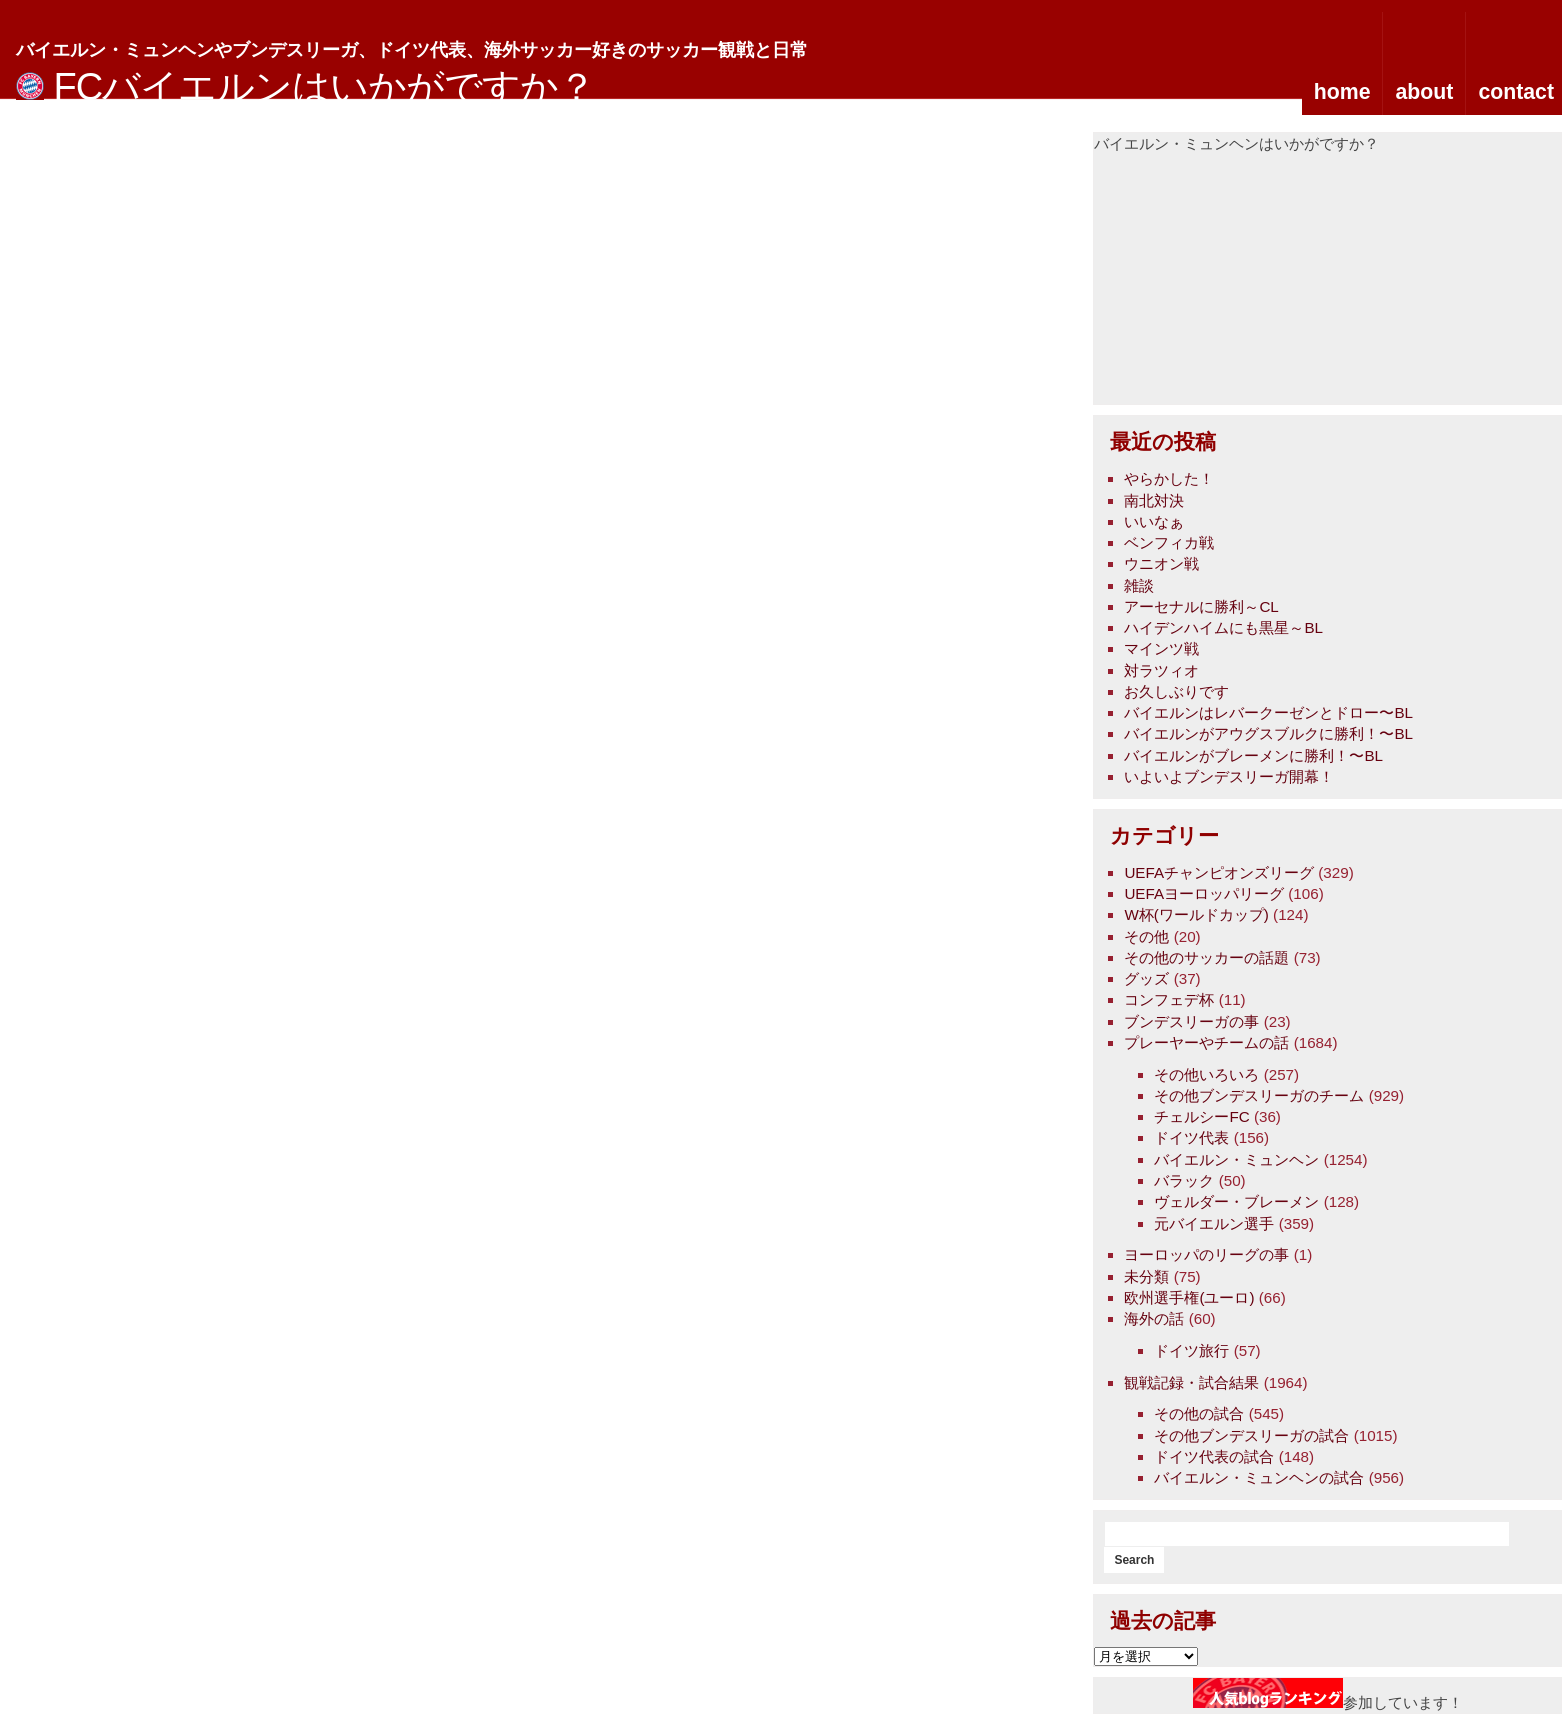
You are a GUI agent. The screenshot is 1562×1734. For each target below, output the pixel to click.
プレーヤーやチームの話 (1206, 1042)
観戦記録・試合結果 (1191, 1382)
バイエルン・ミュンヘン (1236, 1159)
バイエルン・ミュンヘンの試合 (1259, 1477)
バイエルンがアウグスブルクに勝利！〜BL (1268, 733)
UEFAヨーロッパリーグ (1204, 893)
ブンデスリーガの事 (1191, 1021)
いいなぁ (1154, 521)
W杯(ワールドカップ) (1196, 914)
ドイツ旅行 (1191, 1350)
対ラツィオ (1161, 670)
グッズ (1146, 978)
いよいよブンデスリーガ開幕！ (1229, 776)
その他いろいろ (1206, 1074)
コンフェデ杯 (1169, 999)
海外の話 (1154, 1318)
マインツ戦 (1161, 648)
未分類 (1146, 1276)
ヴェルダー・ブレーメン (1236, 1201)
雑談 (1139, 585)
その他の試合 (1199, 1413)
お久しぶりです (1176, 691)
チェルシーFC (1201, 1116)
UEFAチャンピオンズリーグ (1219, 872)
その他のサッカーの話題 (1206, 957)
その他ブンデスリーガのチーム (1259, 1095)
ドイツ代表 (1191, 1137)
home (1342, 92)
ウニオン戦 (1161, 563)
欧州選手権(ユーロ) (1189, 1297)
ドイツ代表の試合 (1214, 1456)
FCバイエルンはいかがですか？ (325, 87)
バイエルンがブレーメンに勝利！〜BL (1253, 755)
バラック (1184, 1180)
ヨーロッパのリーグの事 (1206, 1254)
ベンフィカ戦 (1169, 542)
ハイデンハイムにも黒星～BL (1223, 627)
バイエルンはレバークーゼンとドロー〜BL (1268, 712)
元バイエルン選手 (1214, 1223)
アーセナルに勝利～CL (1201, 606)
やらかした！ (1169, 478)
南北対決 (1154, 500)
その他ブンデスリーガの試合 (1251, 1435)
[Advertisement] (1244, 279)
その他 (1146, 936)
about (1424, 92)
